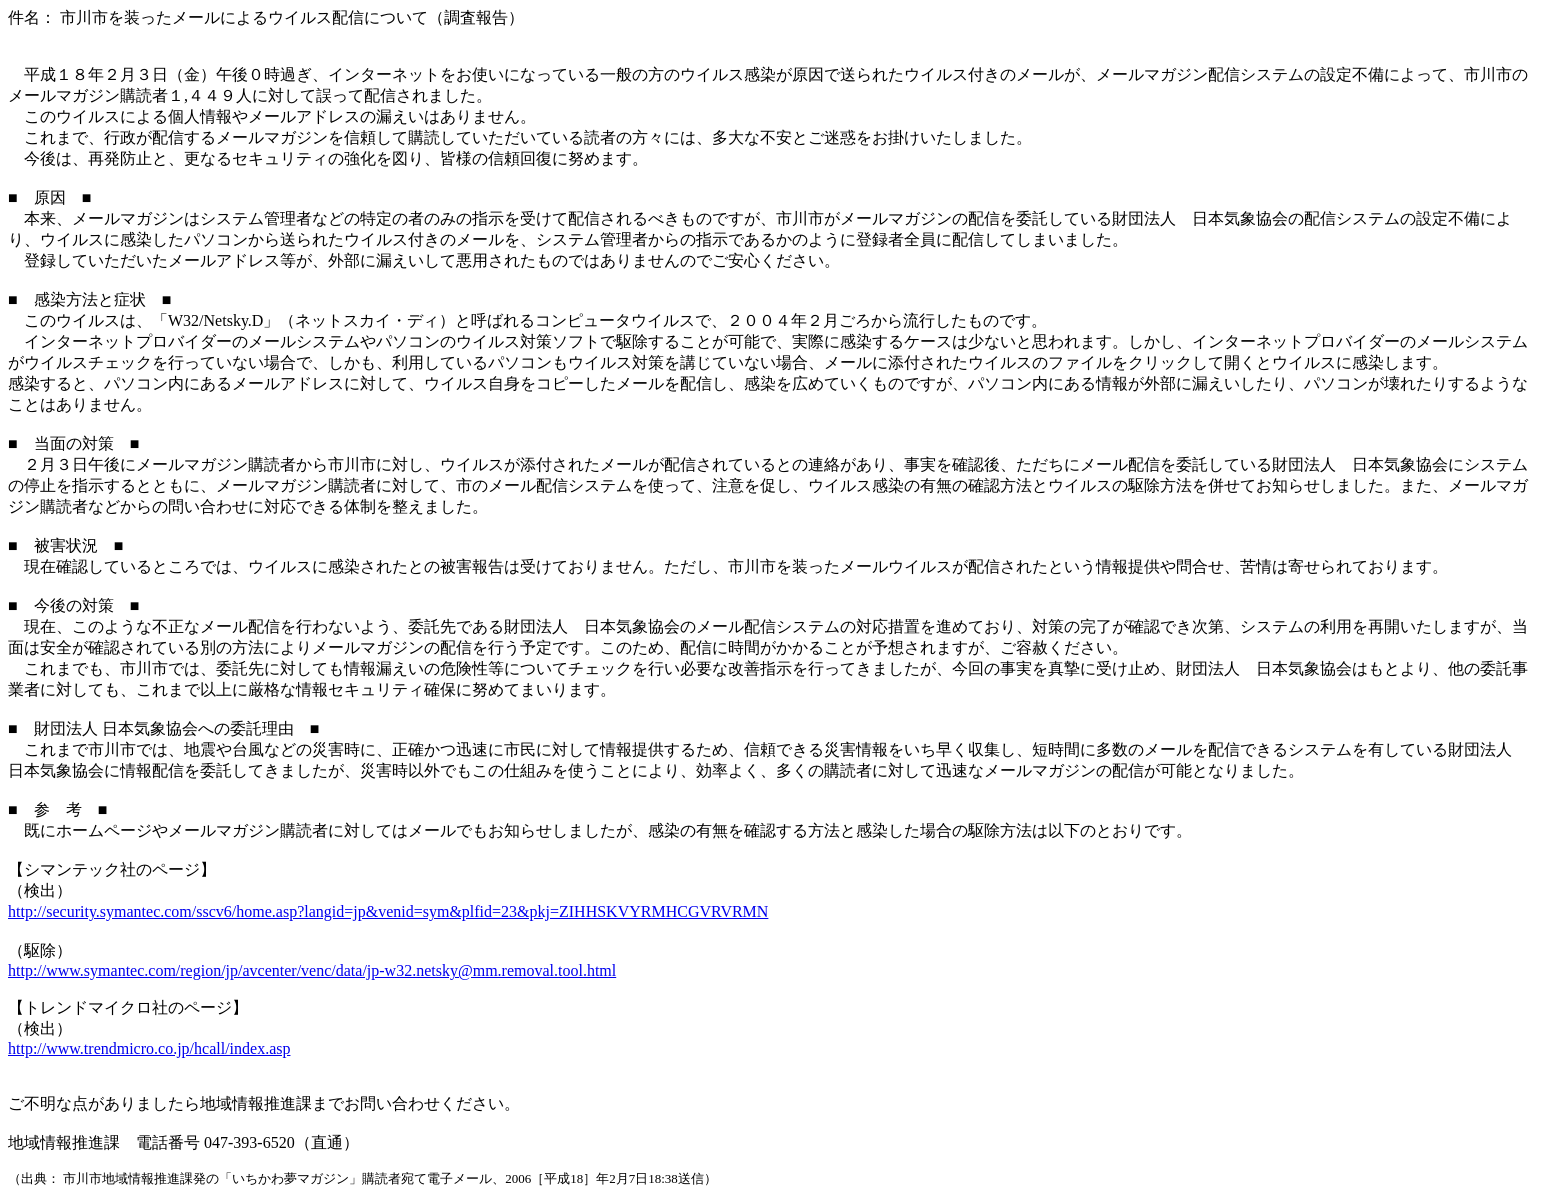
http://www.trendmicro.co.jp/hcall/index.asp (149, 1048)
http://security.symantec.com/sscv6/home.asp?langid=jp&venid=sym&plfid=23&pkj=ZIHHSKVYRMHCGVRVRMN (388, 911)
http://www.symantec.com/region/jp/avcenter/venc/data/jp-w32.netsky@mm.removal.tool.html (312, 970)
